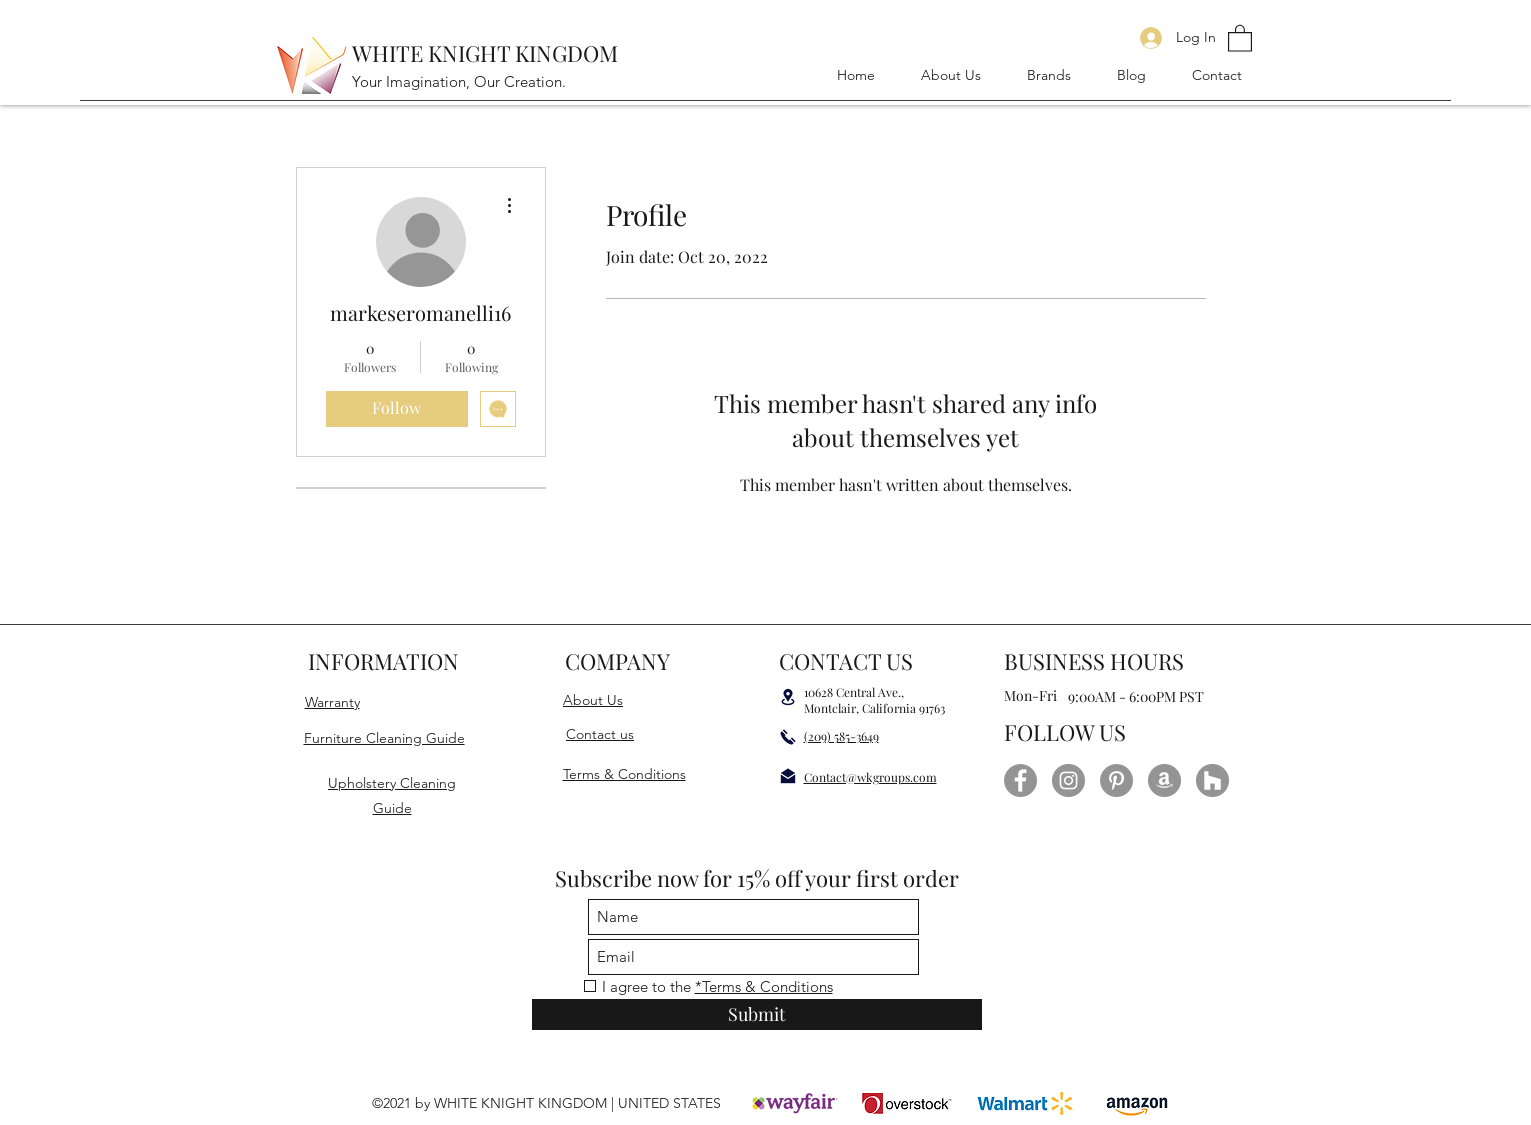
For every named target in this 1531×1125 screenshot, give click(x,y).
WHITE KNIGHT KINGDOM (485, 53)
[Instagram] (1068, 780)
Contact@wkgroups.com (870, 777)
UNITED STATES (667, 1103)
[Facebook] (1020, 780)
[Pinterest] (1116, 780)
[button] (1240, 37)
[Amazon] (1164, 780)
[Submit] (757, 1014)
